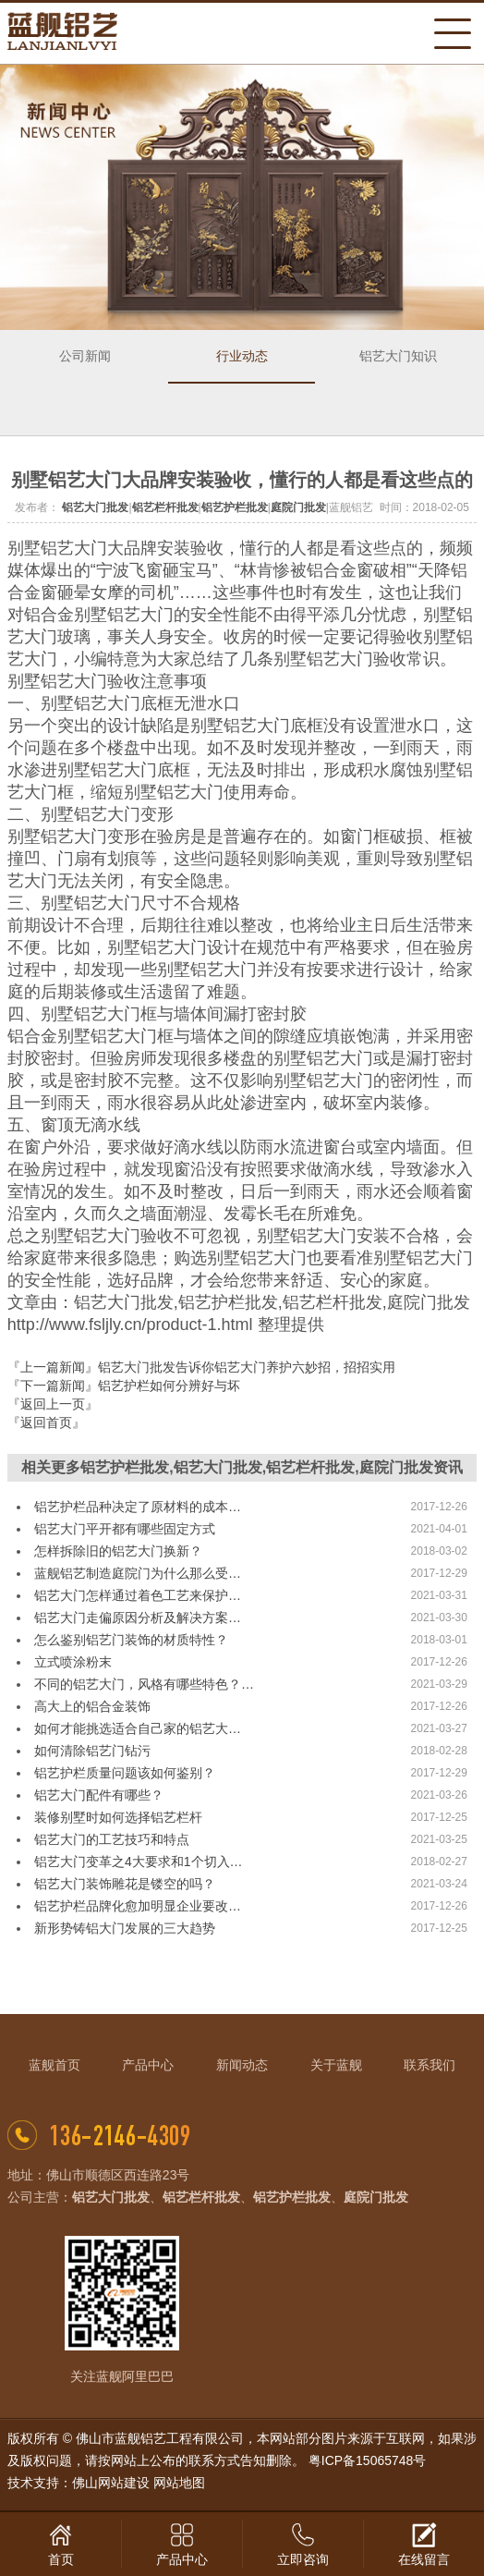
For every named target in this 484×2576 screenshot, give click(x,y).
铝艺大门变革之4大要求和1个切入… (138, 1861)
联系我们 (429, 2064)
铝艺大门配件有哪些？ (98, 1795)
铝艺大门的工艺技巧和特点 (111, 1839)
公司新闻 (85, 355)
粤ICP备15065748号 (368, 2460)
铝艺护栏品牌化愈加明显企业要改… (137, 1905)
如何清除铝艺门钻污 (92, 1750)
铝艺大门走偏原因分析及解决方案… (137, 1617)
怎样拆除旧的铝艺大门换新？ (118, 1551)
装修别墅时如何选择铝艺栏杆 (118, 1817)
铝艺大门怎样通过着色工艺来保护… (137, 1595)
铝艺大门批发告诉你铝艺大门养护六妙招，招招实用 (246, 1367)
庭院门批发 (298, 507)
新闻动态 (242, 2064)
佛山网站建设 (111, 2482)
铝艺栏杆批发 (165, 507)
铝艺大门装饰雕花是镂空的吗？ (124, 1883)
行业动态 (242, 355)
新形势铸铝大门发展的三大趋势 (124, 1928)
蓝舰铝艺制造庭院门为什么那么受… (137, 1573)
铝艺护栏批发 (234, 507)
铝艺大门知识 (398, 355)
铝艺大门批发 (95, 507)
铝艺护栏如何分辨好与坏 (169, 1385)
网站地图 (179, 2482)
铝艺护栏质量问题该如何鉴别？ (124, 1772)
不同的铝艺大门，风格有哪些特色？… (144, 1684)
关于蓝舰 (336, 2064)
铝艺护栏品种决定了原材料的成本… (137, 1506)
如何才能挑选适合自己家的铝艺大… (137, 1728)
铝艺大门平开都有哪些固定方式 (124, 1528)
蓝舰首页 (54, 2064)
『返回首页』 (46, 1422)
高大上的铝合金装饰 (92, 1706)
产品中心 (148, 2064)
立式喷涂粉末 (73, 1661)
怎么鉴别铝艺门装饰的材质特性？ (131, 1639)
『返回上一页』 (52, 1404)
